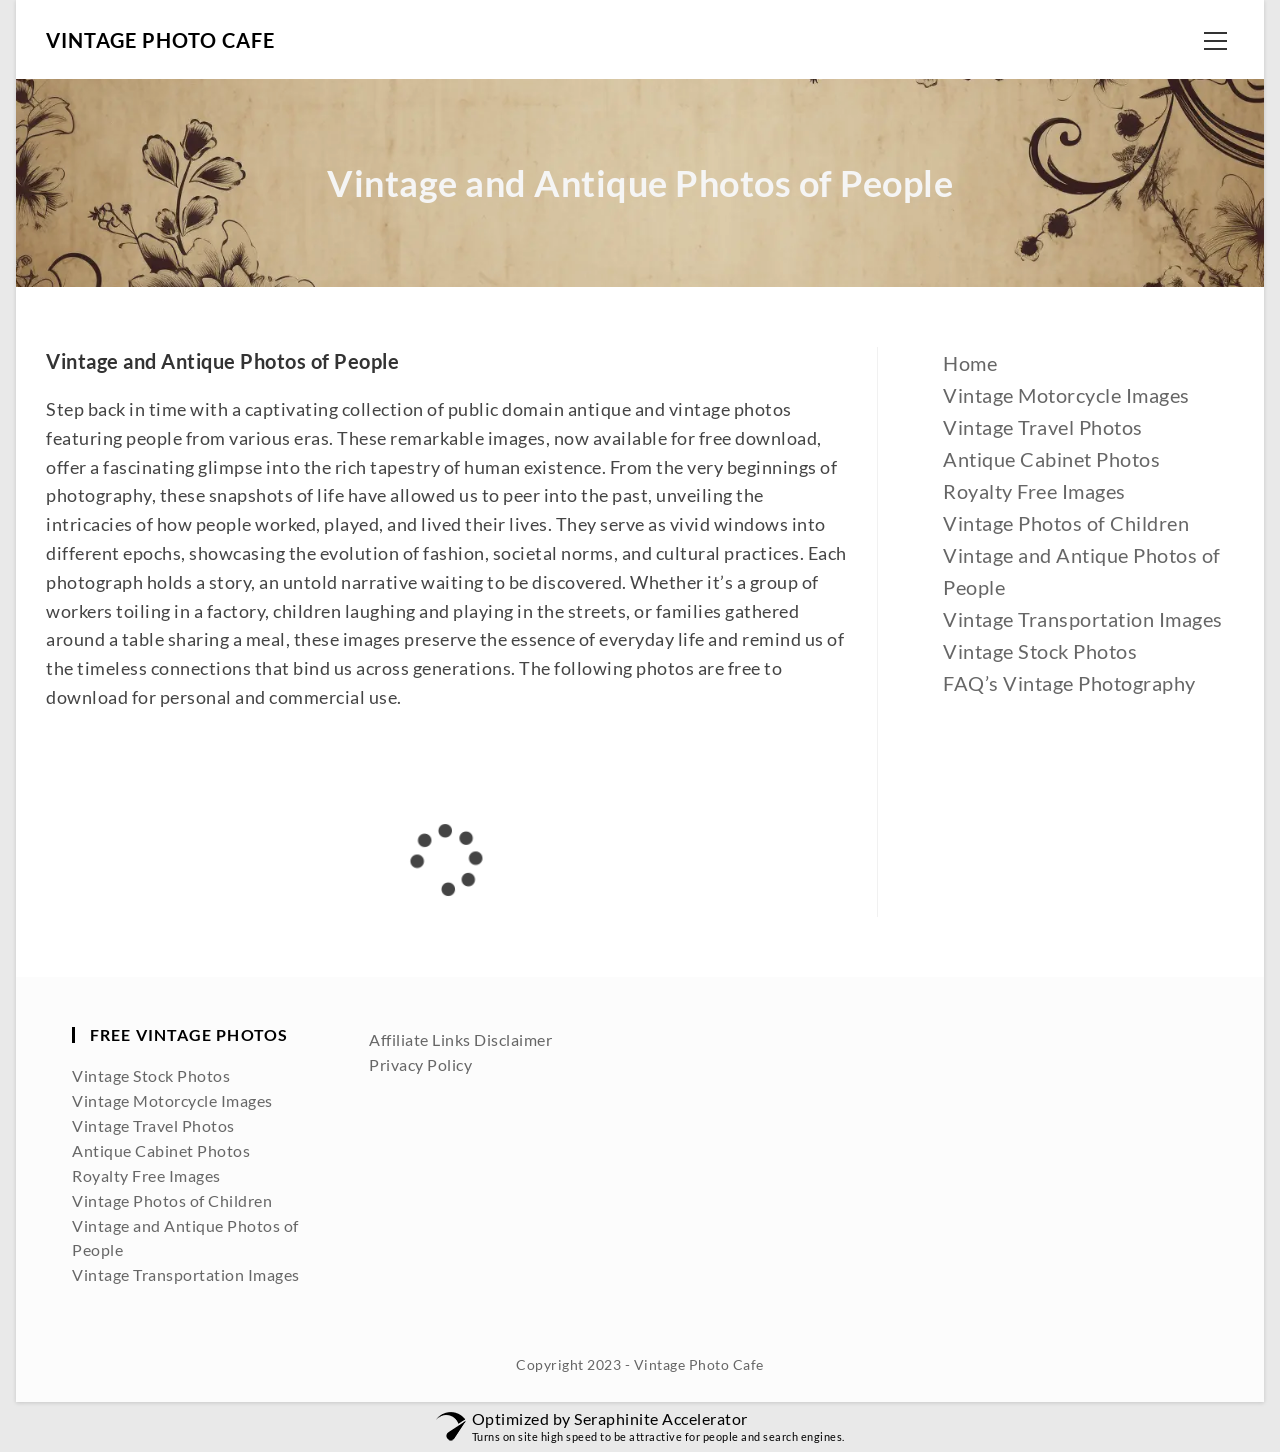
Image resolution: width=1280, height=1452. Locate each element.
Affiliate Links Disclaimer (460, 1039)
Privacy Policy (420, 1064)
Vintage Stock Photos (1040, 651)
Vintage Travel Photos (1043, 427)
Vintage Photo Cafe (160, 40)
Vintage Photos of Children (1066, 523)
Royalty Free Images (1034, 491)
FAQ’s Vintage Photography (1069, 683)
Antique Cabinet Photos (1051, 459)
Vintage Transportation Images (1083, 619)
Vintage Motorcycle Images (1066, 395)
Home (970, 363)
